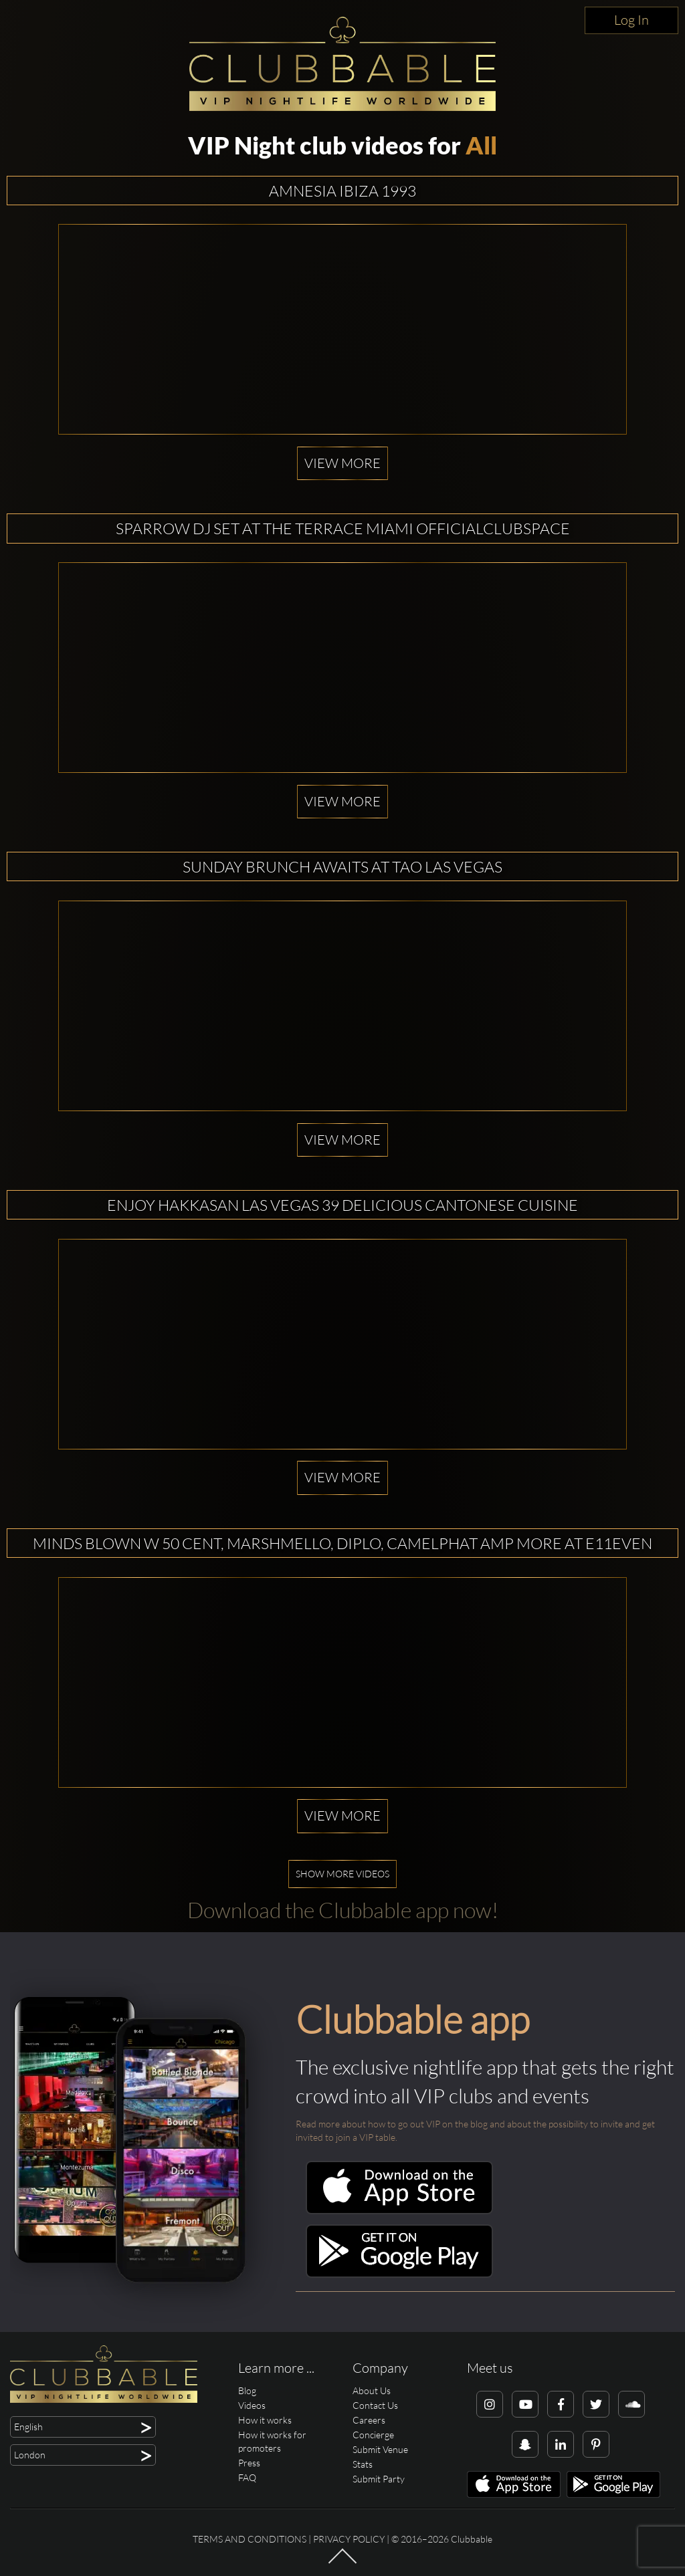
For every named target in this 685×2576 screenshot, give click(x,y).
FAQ (247, 2477)
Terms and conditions (249, 2539)
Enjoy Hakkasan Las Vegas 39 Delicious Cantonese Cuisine (342, 1204)
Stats (363, 2464)
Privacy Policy (349, 2539)
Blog (247, 2390)
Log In (631, 19)
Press (249, 2462)
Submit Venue (380, 2449)
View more (342, 463)
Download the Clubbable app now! (342, 1910)
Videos (252, 2405)
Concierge (373, 2434)
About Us (372, 2390)
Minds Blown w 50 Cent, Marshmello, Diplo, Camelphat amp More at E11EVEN (342, 1543)
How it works (265, 2420)
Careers (369, 2420)
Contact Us (375, 2405)
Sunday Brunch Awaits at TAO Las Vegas (342, 866)
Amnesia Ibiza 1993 (342, 190)
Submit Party (379, 2478)
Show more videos (342, 1873)
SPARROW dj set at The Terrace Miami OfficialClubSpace (343, 528)
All (481, 145)
